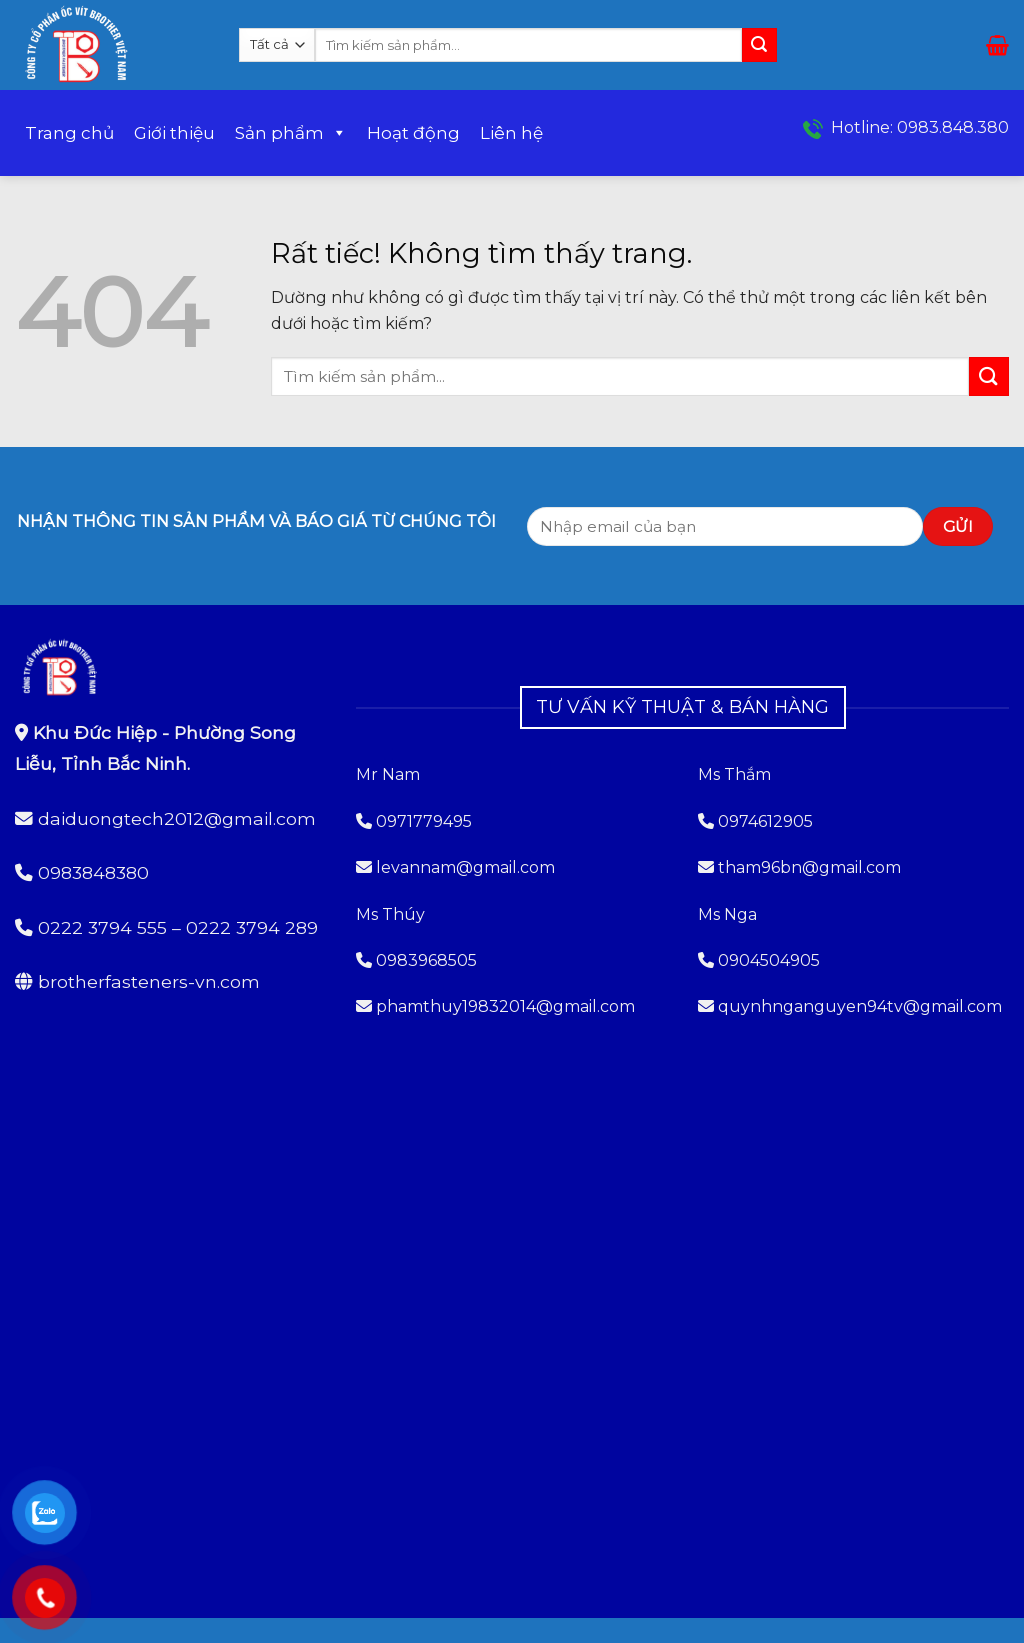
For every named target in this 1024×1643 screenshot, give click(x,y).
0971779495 (414, 821)
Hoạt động (413, 133)
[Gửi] (759, 45)
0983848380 (93, 872)
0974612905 (765, 821)
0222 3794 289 (252, 927)
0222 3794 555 (102, 927)
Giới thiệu (174, 133)
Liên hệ (511, 133)
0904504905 (769, 960)
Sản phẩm (291, 133)
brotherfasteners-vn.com (149, 981)
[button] (997, 45)
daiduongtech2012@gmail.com (177, 818)
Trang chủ (69, 133)
